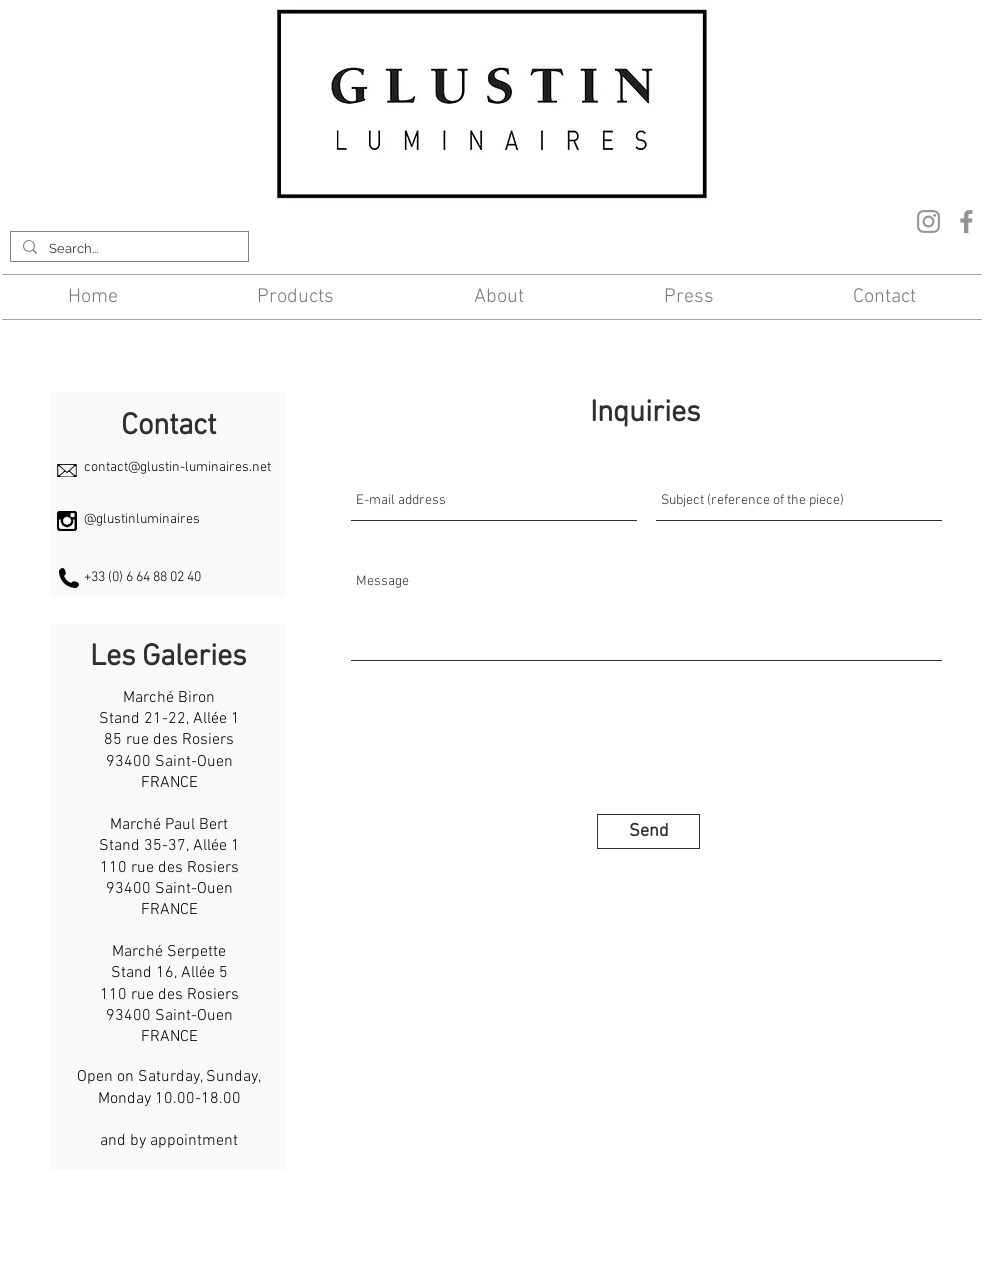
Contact (330, 1230)
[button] (296, 297)
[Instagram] (928, 221)
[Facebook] (966, 221)
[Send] (648, 831)
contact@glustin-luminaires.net (177, 467)
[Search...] (127, 249)
